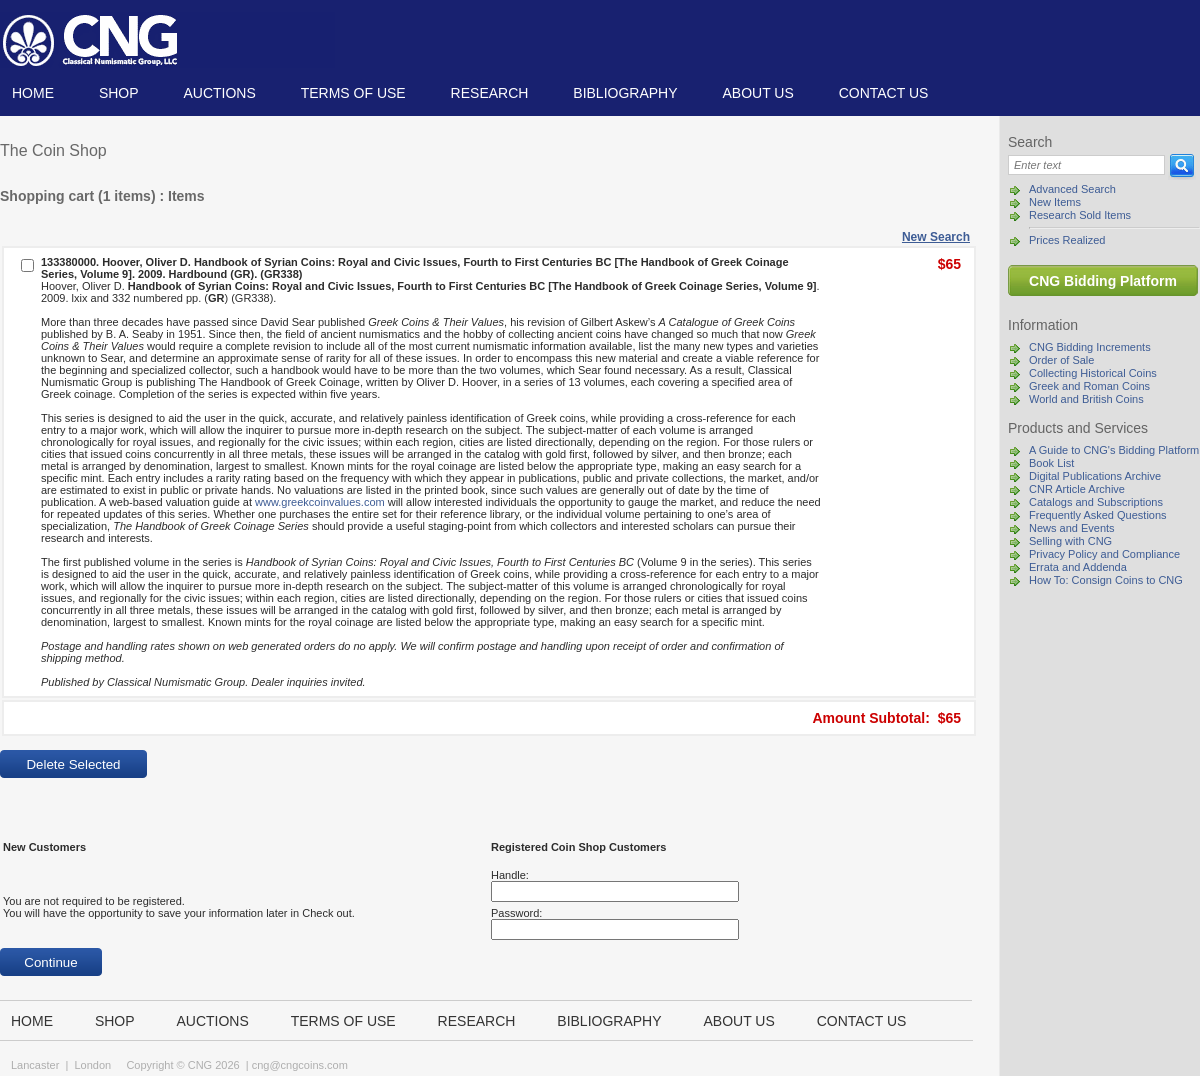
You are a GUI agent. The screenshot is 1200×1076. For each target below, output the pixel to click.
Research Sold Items (1080, 215)
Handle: (510, 875)
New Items (1055, 202)
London (92, 1065)
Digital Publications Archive (1095, 476)
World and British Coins (1086, 399)
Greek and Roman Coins (1089, 386)
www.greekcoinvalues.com (320, 502)
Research (490, 93)
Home (33, 93)
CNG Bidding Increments (1090, 347)
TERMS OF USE (353, 93)
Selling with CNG (1070, 541)
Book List (1051, 463)
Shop (119, 93)
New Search (936, 237)
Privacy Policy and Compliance (1104, 554)
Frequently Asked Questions (1098, 515)
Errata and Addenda (1078, 567)
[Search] (1086, 165)
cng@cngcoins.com (300, 1065)
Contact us (884, 93)
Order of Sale (1061, 360)
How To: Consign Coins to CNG (1106, 580)
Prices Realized (1067, 240)
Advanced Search (1072, 189)
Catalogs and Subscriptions (1096, 502)
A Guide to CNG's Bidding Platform (1114, 450)
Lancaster (35, 1065)
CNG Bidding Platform (1103, 281)
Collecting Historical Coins (1093, 373)
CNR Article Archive (1077, 489)
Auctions (219, 93)
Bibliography (625, 93)
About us (757, 93)
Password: (516, 913)
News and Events (1072, 528)
